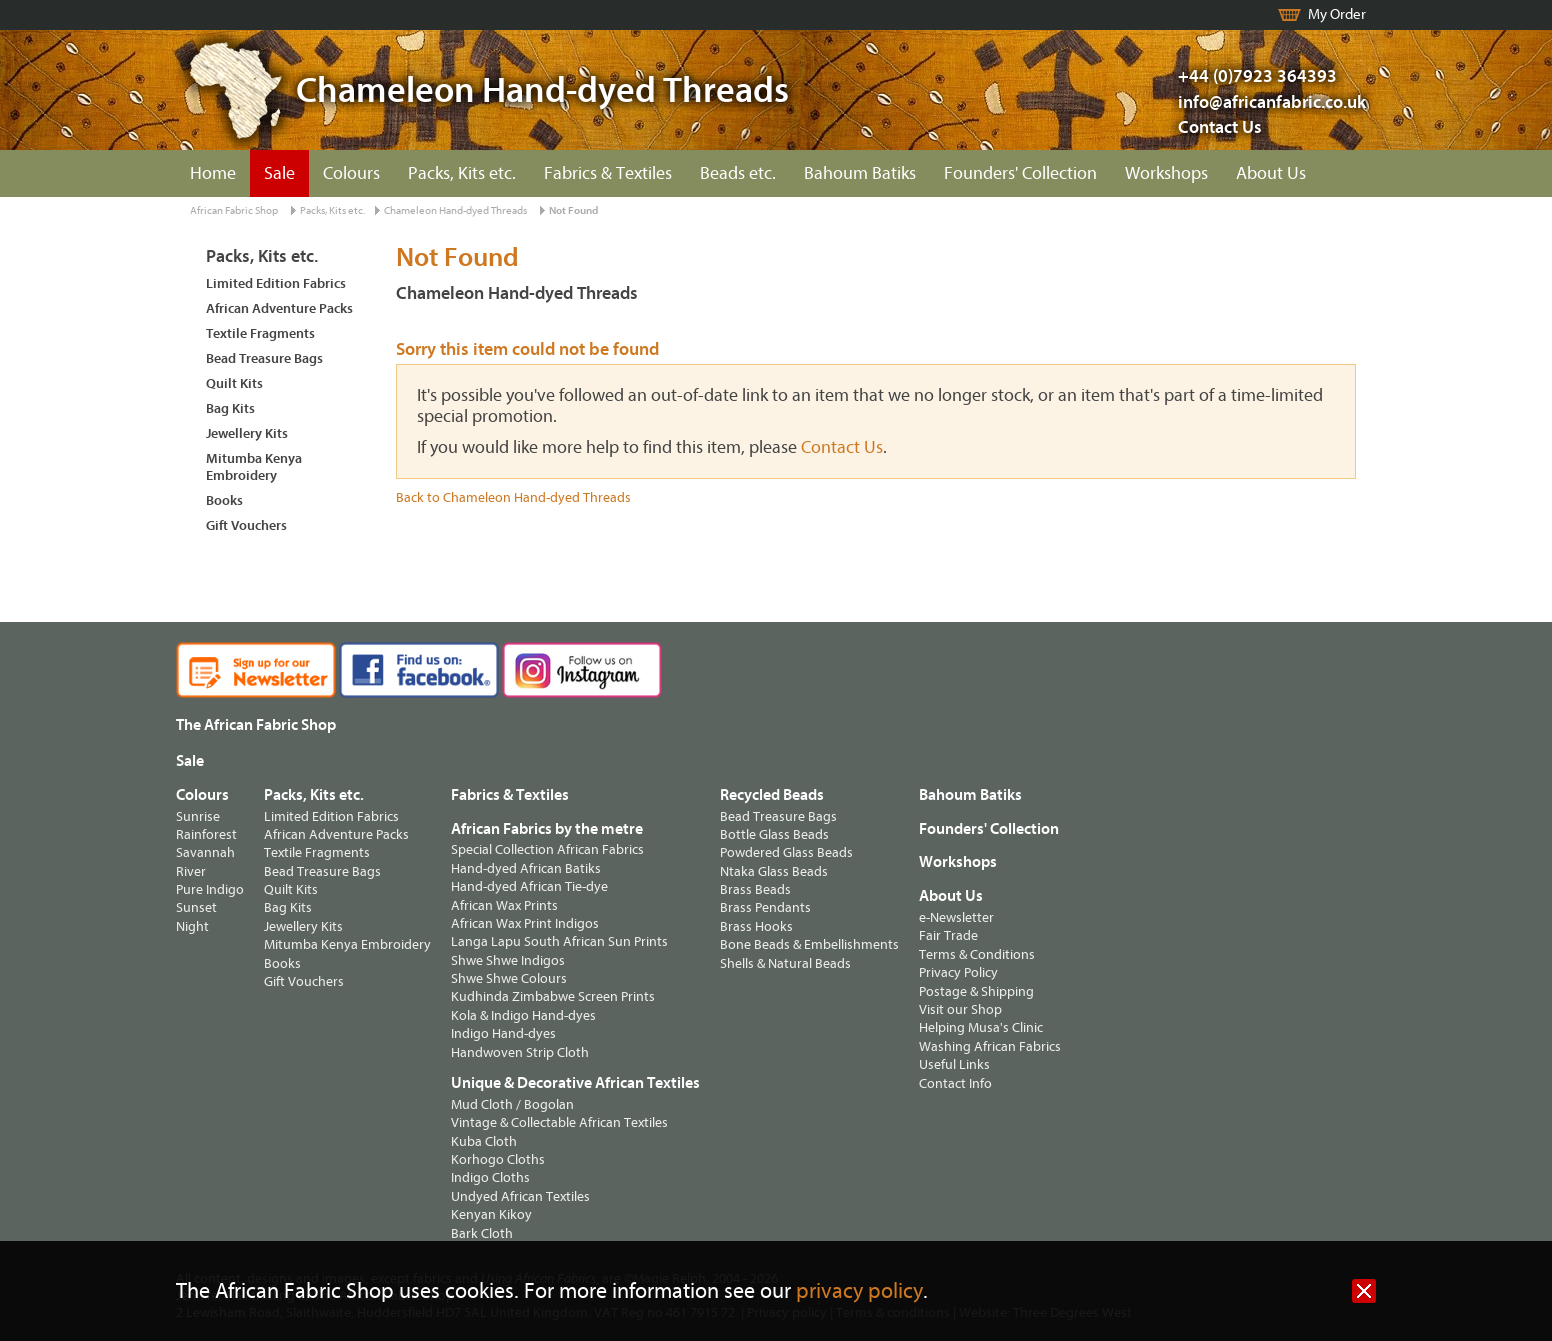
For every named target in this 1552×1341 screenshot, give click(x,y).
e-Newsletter (956, 917)
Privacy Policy (958, 972)
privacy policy (859, 1291)
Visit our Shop (960, 1009)
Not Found (573, 210)
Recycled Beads (772, 795)
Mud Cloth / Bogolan (512, 1104)
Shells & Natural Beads (785, 963)
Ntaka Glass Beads (774, 871)
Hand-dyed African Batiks (526, 868)
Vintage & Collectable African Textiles (559, 1122)
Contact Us (1220, 127)
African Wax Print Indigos (525, 923)
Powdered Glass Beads (786, 852)
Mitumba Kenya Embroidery (254, 467)
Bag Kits (230, 408)
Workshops (1166, 173)
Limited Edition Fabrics (276, 283)
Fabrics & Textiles (608, 173)
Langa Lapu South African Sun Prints (559, 941)
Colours (351, 173)
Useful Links (954, 1064)
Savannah (205, 852)
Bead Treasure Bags (264, 358)
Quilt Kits (234, 383)
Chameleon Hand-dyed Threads (455, 210)
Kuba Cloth (484, 1141)
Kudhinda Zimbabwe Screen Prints (553, 996)
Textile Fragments (260, 333)
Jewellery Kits (247, 433)
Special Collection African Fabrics (547, 849)
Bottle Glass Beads (774, 834)
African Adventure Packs (279, 308)
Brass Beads (755, 889)
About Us (1271, 173)
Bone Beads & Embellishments (809, 944)
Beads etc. (738, 173)
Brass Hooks (756, 926)
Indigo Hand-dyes (503, 1033)
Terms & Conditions (977, 954)
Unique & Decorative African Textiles (575, 1083)
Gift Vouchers (246, 525)
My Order (1337, 14)
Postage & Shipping (976, 991)
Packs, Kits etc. (462, 173)
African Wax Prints (504, 905)
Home (213, 173)
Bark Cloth (482, 1233)
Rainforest (206, 834)
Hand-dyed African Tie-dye (529, 886)
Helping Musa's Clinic (981, 1027)
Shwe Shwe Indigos (508, 960)
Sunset (196, 907)
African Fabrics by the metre (547, 829)
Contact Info (955, 1083)
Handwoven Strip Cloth (520, 1052)
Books (224, 500)
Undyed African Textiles (520, 1196)
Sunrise (198, 816)
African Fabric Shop (234, 210)
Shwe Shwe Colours (509, 978)
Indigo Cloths (490, 1177)
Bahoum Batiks (860, 173)
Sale (279, 173)
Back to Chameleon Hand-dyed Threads (513, 497)
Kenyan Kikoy (491, 1214)
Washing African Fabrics (990, 1046)
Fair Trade (948, 935)
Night (192, 926)
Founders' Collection (1020, 173)
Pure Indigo (210, 889)
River (191, 871)
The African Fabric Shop (256, 725)
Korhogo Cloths (498, 1159)
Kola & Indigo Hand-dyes (523, 1015)
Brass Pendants (765, 907)
